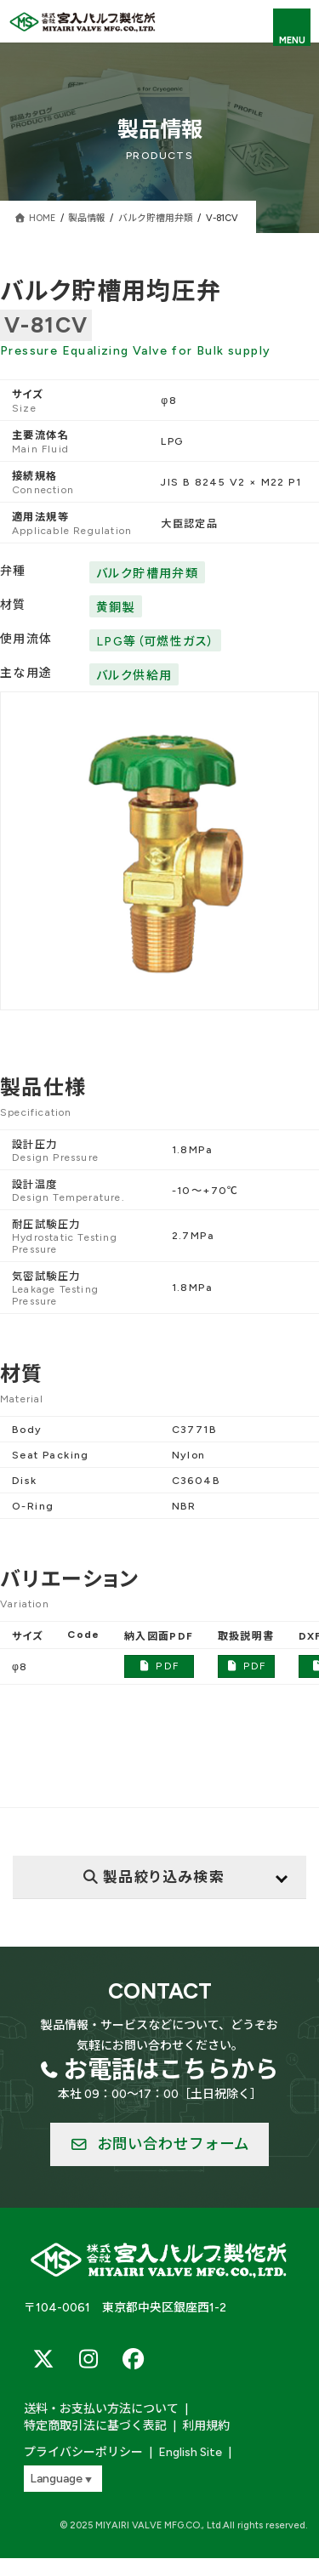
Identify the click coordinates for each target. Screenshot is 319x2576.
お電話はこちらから (171, 2069)
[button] (159, 2145)
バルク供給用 (134, 675)
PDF (159, 1665)
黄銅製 (115, 607)
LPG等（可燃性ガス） (155, 641)
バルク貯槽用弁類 (147, 573)
